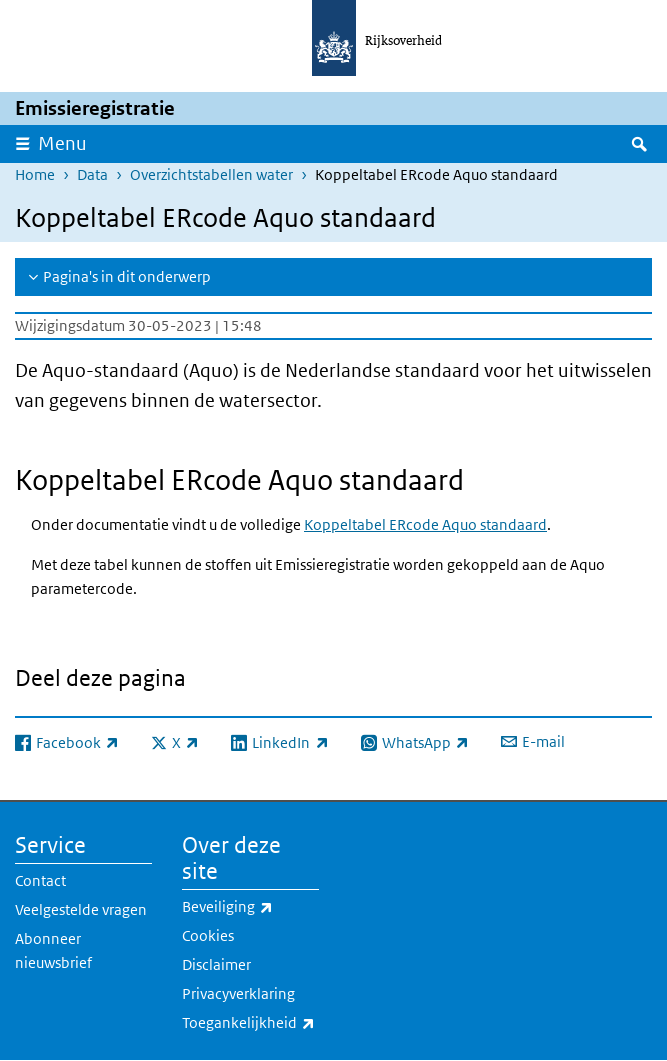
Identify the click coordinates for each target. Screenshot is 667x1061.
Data (92, 174)
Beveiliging (250, 907)
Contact (40, 880)
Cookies (208, 935)
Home (35, 174)
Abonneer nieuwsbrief (53, 950)
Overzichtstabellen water (211, 174)
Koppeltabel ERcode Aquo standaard (425, 524)
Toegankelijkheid (250, 1023)
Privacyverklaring (238, 993)
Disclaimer (216, 964)
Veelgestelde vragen (81, 909)
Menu (62, 143)
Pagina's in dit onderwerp (127, 276)
